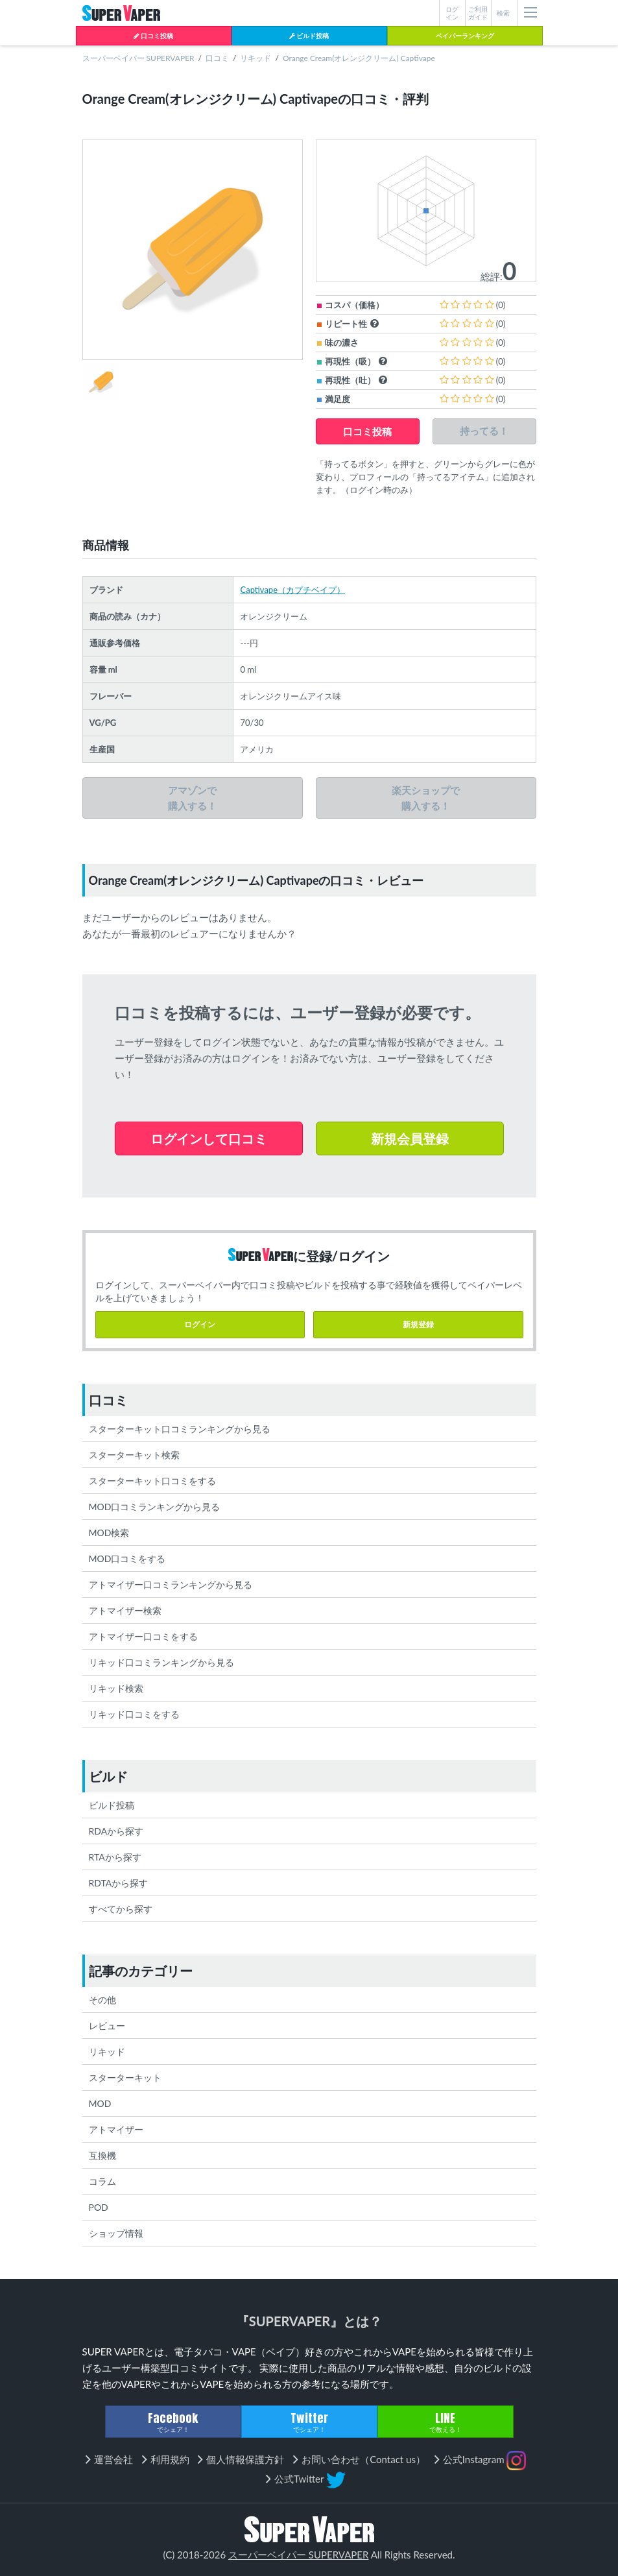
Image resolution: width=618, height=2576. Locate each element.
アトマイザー (116, 2129)
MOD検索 (109, 1532)
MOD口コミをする (127, 1558)
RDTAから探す (119, 1882)
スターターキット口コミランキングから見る (179, 1428)
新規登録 (418, 1324)
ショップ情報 (116, 2233)
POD (98, 2207)
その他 (102, 1999)
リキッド (255, 58)
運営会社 (113, 2459)
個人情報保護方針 (245, 2459)
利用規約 (169, 2459)
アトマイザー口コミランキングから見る (170, 1584)
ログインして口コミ (208, 1138)
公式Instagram (485, 2460)
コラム (102, 2181)
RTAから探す (115, 1856)
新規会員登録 (410, 1138)
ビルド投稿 (309, 36)
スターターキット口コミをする (152, 1480)
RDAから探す (116, 1830)
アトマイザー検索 (125, 1610)
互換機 (102, 2155)
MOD (100, 2103)
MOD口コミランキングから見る (154, 1506)
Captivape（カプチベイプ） (292, 589)
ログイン (199, 1324)
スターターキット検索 (134, 1454)
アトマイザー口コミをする (143, 1636)
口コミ (217, 58)
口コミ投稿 (153, 36)
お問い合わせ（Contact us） (363, 2459)
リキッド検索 (116, 1688)
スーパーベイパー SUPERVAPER (138, 58)
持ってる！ (484, 431)
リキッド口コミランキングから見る (161, 1662)
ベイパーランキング (465, 36)
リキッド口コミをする (134, 1714)
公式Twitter (310, 2480)
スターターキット (125, 2077)
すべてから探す (120, 1908)
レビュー (107, 2025)
